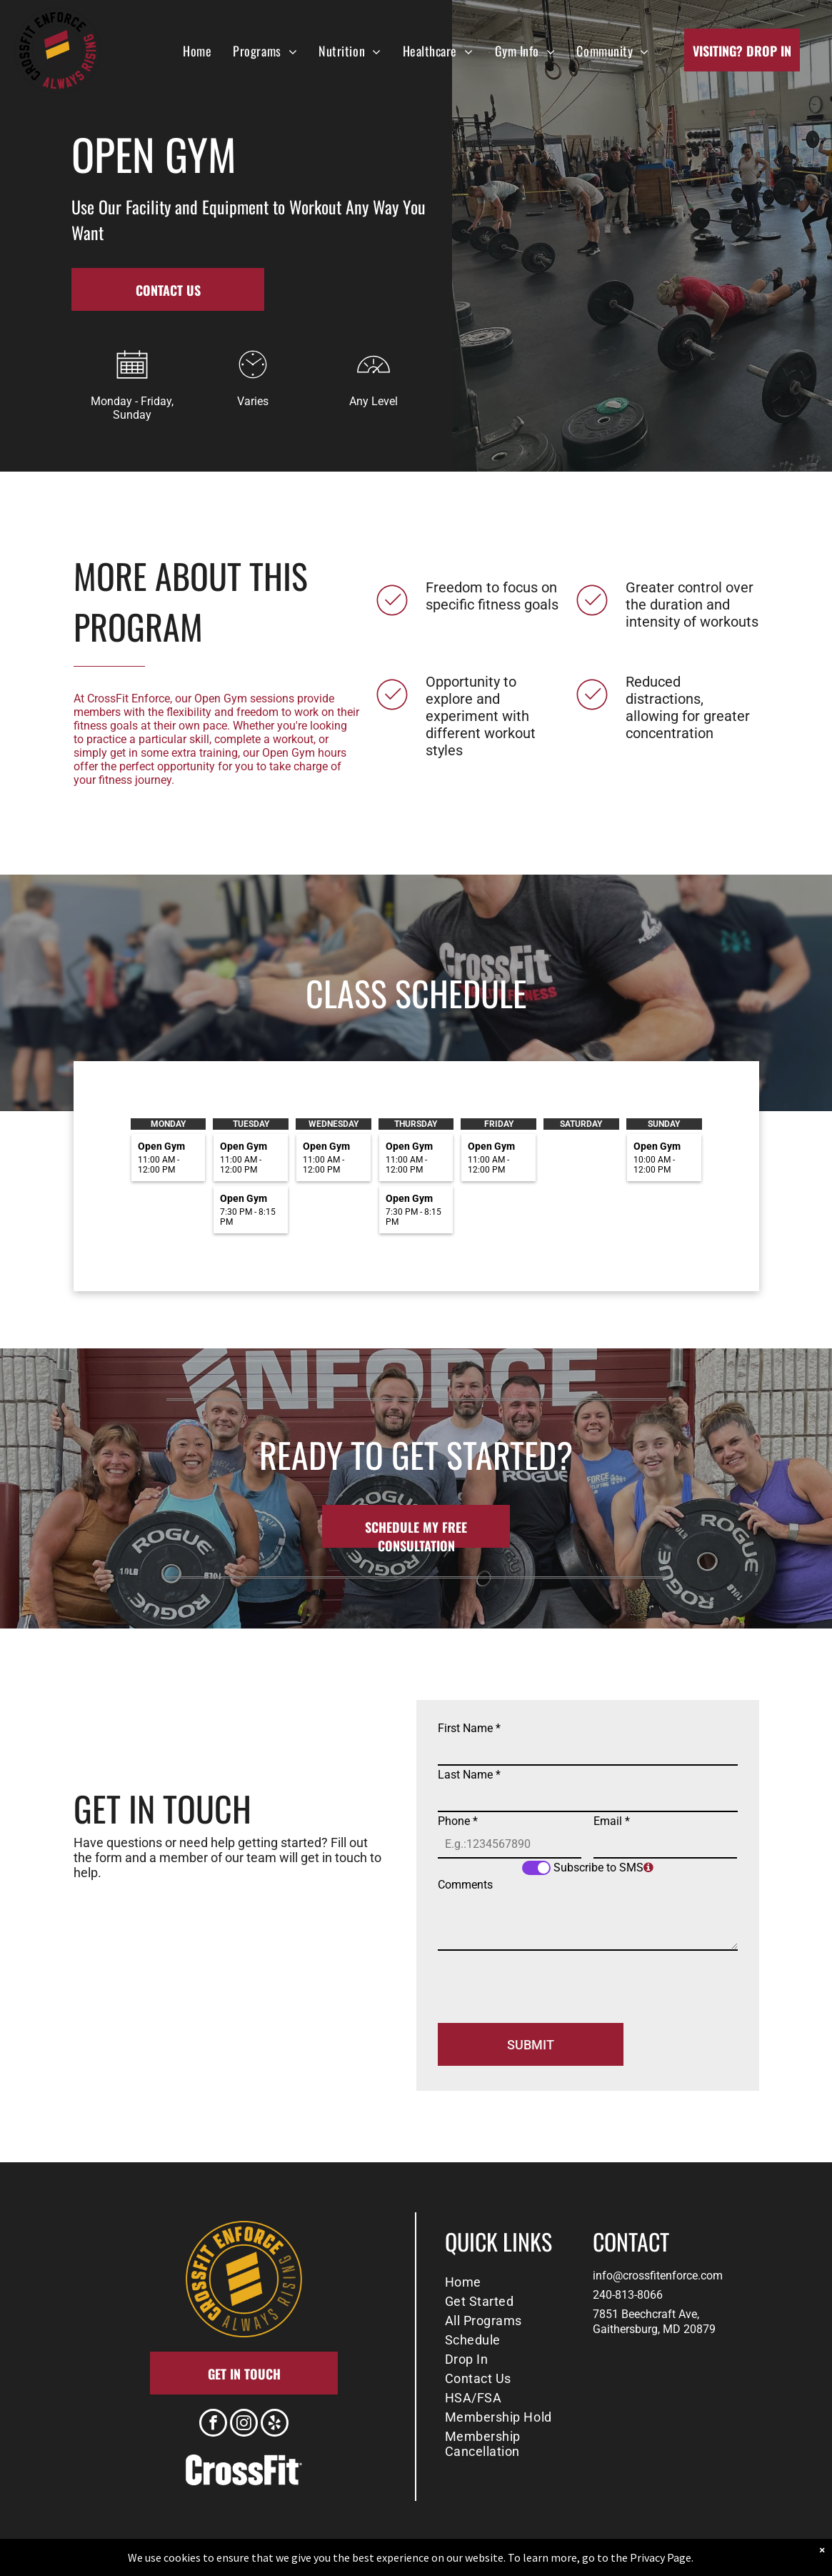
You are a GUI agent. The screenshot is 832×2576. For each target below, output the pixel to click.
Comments (465, 1884)
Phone (458, 1821)
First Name (469, 1728)
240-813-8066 (628, 2295)
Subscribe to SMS (598, 1867)
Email (611, 1821)
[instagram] (244, 2424)
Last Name (469, 1774)
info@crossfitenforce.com (658, 2275)
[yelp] (275, 2424)
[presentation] (546, 1981)
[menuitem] (197, 50)
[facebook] (213, 2424)
